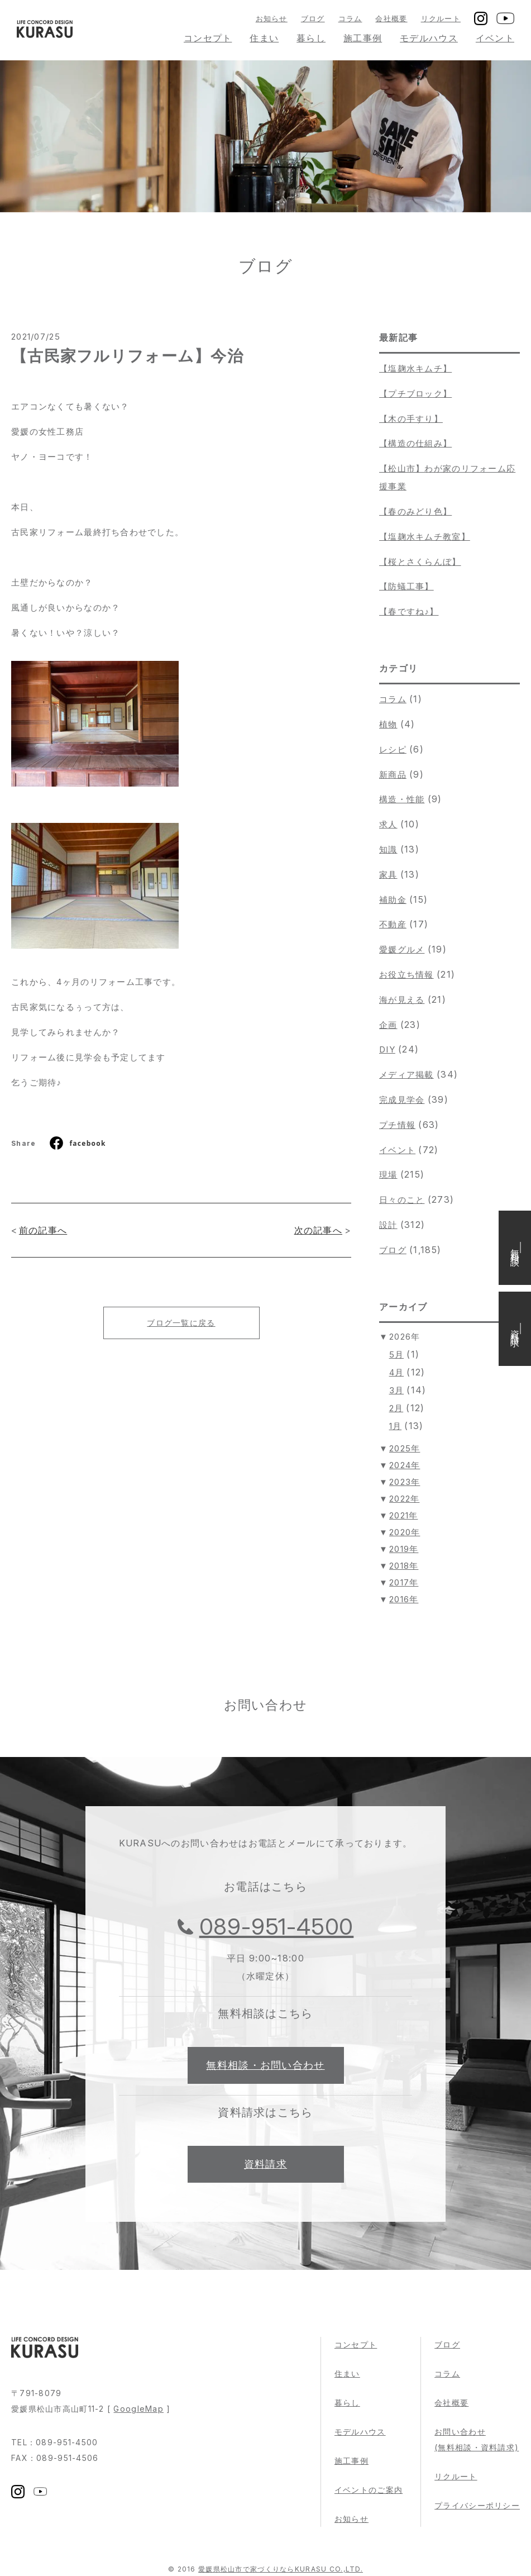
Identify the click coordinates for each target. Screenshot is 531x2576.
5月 (396, 1354)
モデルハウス (429, 38)
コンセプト (208, 38)
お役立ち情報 (406, 974)
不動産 (392, 924)
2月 (396, 1408)
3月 (396, 1390)
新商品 (392, 774)
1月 (395, 1426)
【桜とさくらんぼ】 (420, 561)
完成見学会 (401, 1099)
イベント (495, 38)
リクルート (441, 18)
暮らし (311, 38)
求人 (388, 824)
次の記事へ (318, 1230)
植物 (388, 724)
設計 (388, 1225)
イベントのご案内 (368, 2489)
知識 (388, 849)
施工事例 (362, 38)
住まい (264, 38)
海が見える (401, 999)
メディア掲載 (406, 1074)
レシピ (392, 749)
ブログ (313, 18)
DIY (387, 1049)
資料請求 (265, 2164)
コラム (350, 18)
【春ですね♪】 (408, 611)
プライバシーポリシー (477, 2505)
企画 (388, 1025)
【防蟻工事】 (406, 586)
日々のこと (401, 1199)
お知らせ (272, 18)
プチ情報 (397, 1125)
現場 (388, 1174)
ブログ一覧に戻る (181, 1322)
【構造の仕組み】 (415, 443)
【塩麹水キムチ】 (415, 368)
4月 (396, 1372)
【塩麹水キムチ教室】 (424, 536)
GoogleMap (138, 2408)
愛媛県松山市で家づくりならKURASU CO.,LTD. (280, 2569)
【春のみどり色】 (415, 511)
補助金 (392, 899)
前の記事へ (43, 1230)
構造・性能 (401, 799)
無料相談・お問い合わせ (265, 2065)
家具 (388, 874)
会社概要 (391, 18)
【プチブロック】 (415, 393)
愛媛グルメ (401, 949)
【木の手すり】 (411, 418)
